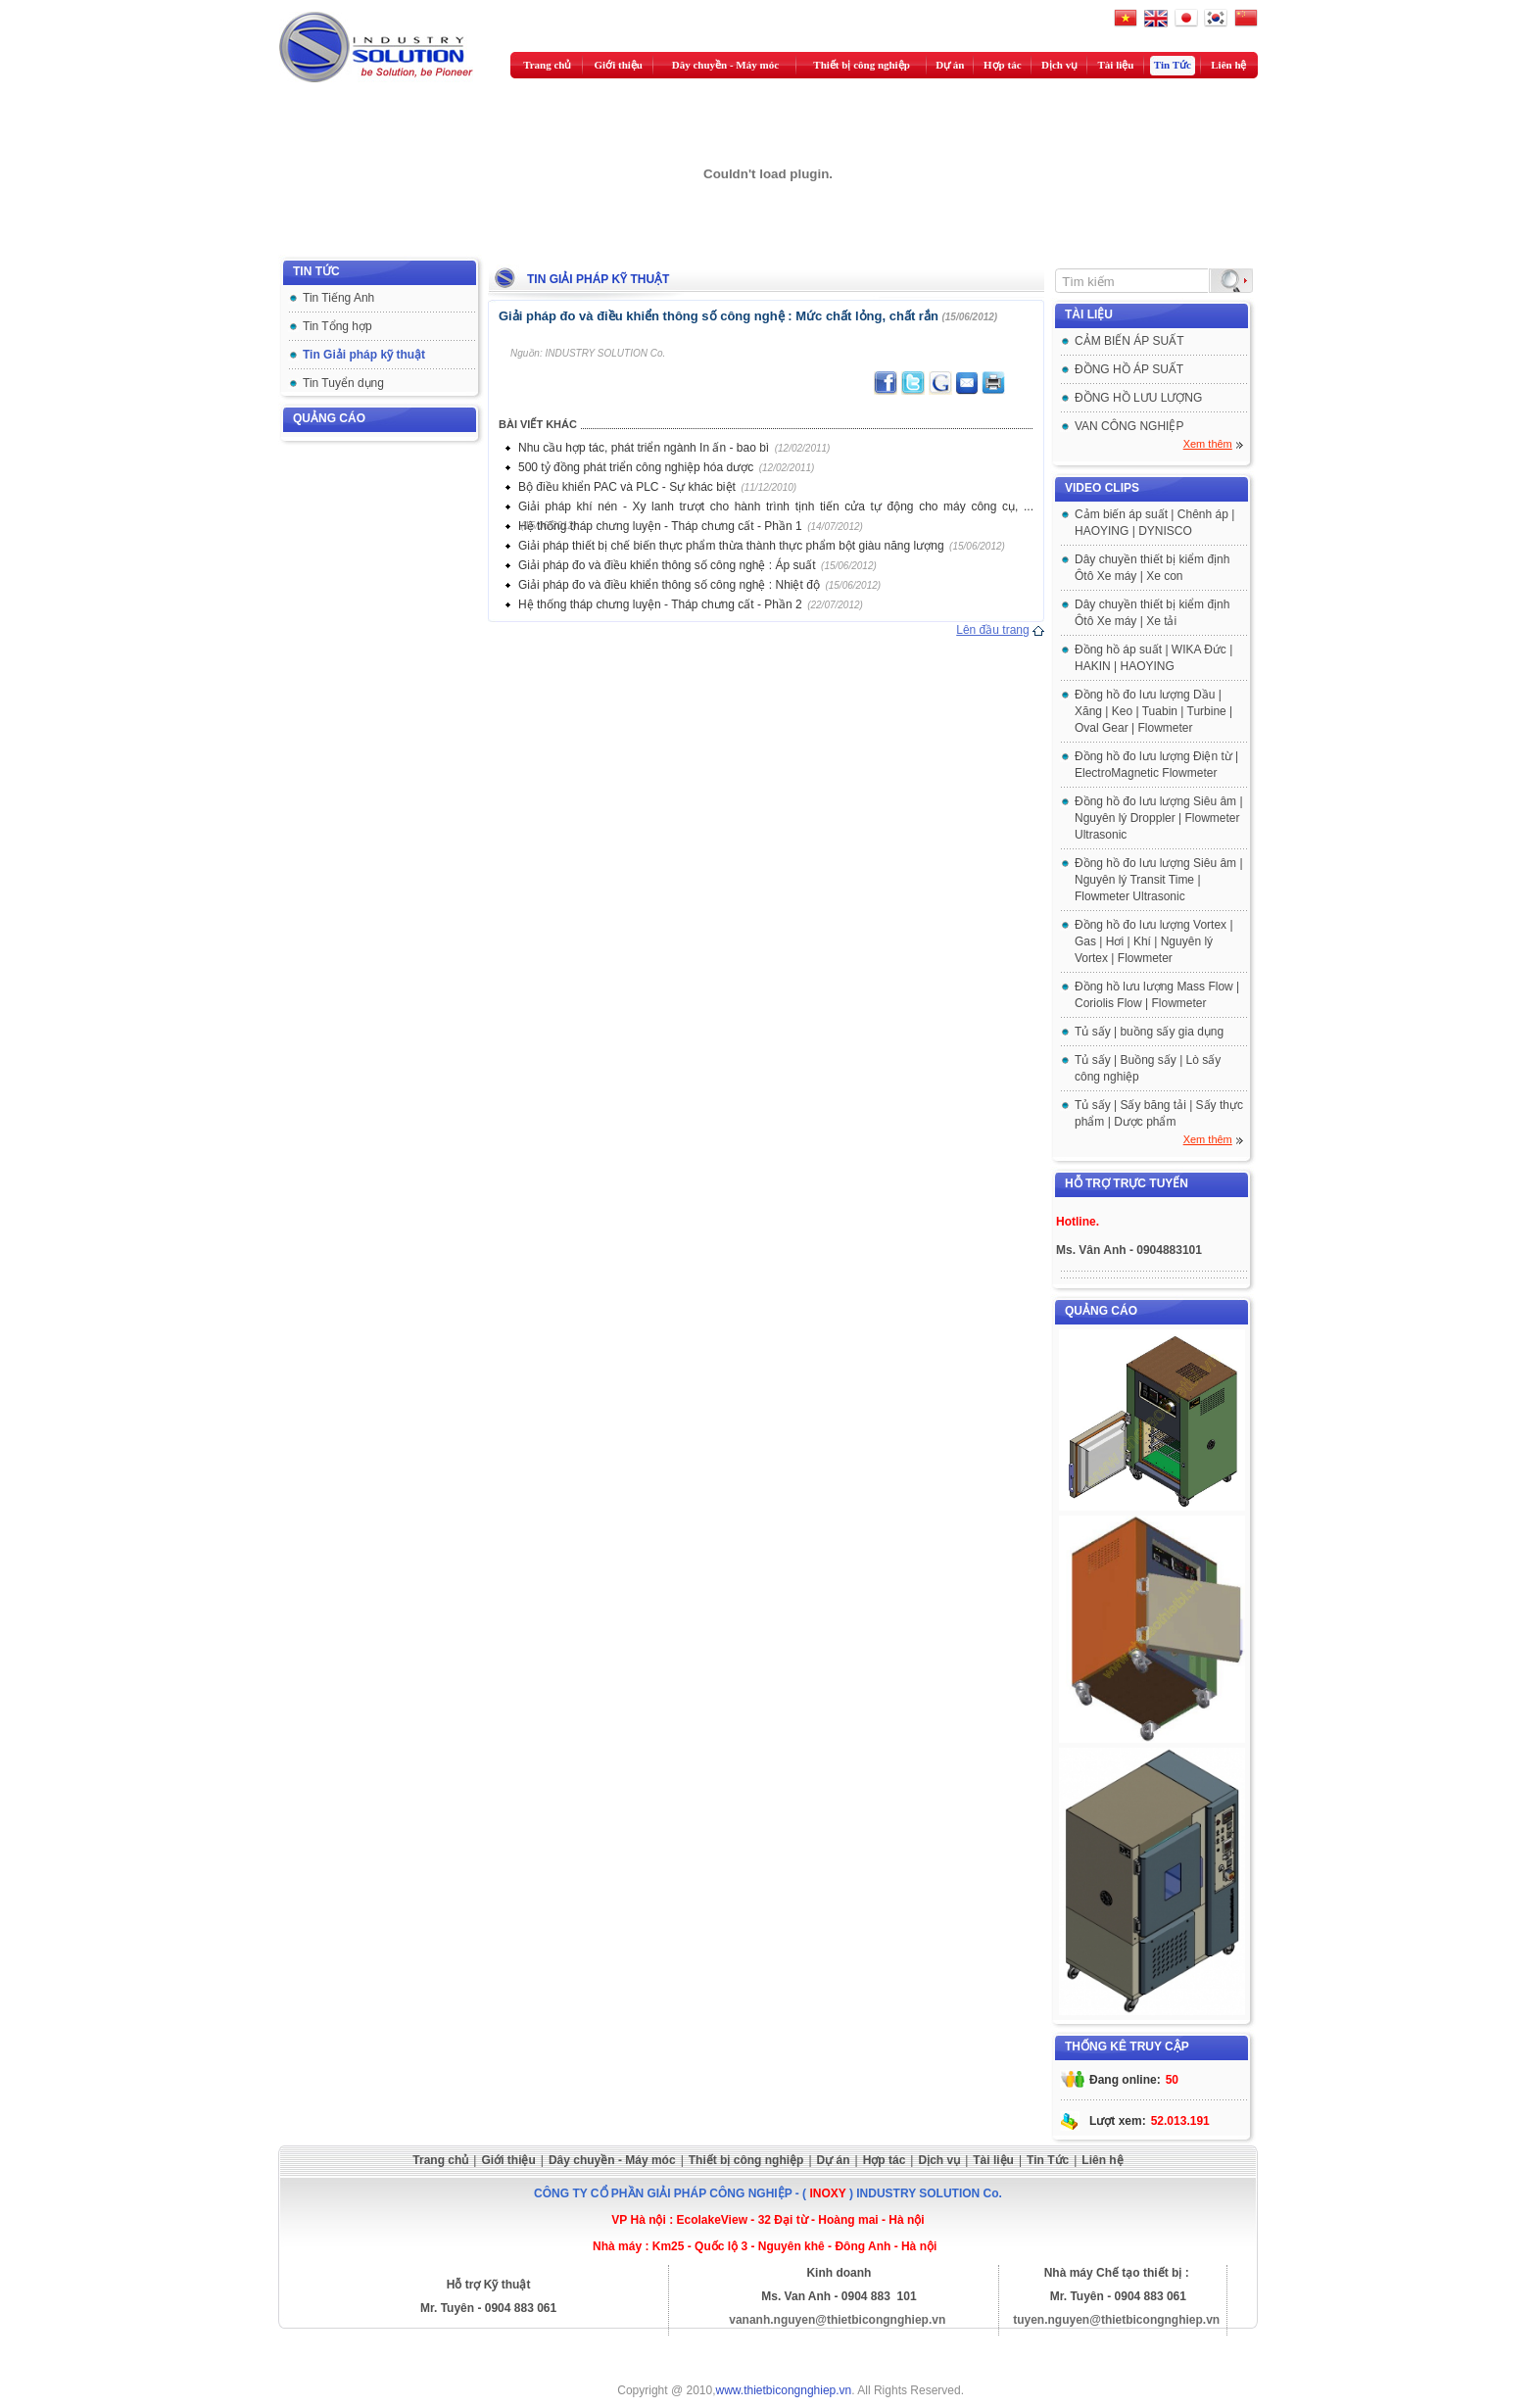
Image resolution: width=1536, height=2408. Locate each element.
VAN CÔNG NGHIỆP (1129, 426)
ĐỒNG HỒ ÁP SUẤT (1129, 369)
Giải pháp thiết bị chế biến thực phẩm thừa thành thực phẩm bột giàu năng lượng (731, 546)
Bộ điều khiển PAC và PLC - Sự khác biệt (627, 487)
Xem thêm (1207, 444)
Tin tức (316, 271)
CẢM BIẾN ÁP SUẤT (1129, 341)
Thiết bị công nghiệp (861, 65)
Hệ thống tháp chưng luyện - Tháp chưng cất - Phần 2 (660, 604)
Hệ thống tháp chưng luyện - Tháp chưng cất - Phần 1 (660, 526)
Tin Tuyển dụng (343, 383)
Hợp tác (1002, 65)
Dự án (950, 65)
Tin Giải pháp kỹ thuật (364, 354)
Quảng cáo (329, 418)
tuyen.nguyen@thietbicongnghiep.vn (1116, 2320)
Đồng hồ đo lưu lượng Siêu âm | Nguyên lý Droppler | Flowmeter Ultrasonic (1159, 818)
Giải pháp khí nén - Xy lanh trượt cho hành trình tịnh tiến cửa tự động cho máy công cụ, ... (775, 506)
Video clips (1102, 488)
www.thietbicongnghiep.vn (784, 2390)
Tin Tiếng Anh (338, 298)
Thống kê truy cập (1127, 2046)
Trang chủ (547, 65)
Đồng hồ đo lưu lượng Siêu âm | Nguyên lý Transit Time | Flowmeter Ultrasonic (1159, 879)
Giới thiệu (619, 65)
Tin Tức (1172, 65)
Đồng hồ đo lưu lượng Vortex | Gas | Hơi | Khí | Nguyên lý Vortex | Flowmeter (1154, 941)
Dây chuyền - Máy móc (725, 65)
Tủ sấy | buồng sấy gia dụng (1149, 1031)
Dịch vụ (1059, 65)
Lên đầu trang (992, 630)
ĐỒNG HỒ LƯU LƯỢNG (1138, 398)
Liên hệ (1228, 65)
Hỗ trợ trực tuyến (1126, 1183)
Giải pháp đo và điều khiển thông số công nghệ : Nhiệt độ (669, 585)
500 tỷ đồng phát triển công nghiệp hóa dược (635, 467)
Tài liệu (1116, 65)
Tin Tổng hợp (337, 326)
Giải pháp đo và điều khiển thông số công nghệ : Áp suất (667, 565)
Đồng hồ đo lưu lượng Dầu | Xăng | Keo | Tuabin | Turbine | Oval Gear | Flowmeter (1153, 711)
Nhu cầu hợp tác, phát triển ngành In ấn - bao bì (643, 448)
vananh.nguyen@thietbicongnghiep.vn (837, 2320)
